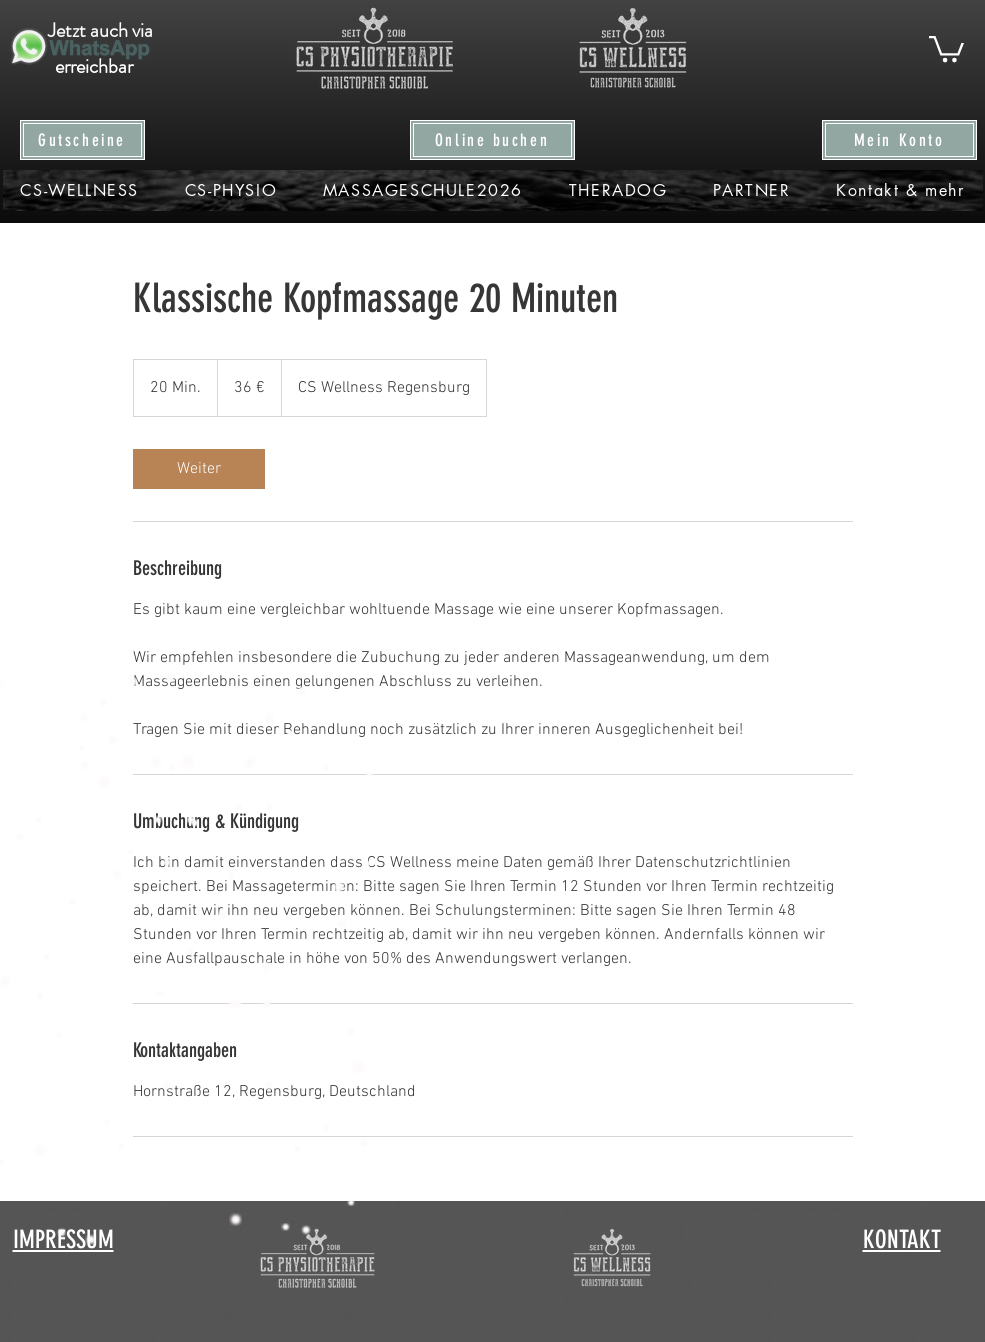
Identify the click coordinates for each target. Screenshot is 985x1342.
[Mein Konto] (899, 140)
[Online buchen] (492, 140)
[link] (199, 469)
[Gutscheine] (82, 140)
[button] (946, 47)
